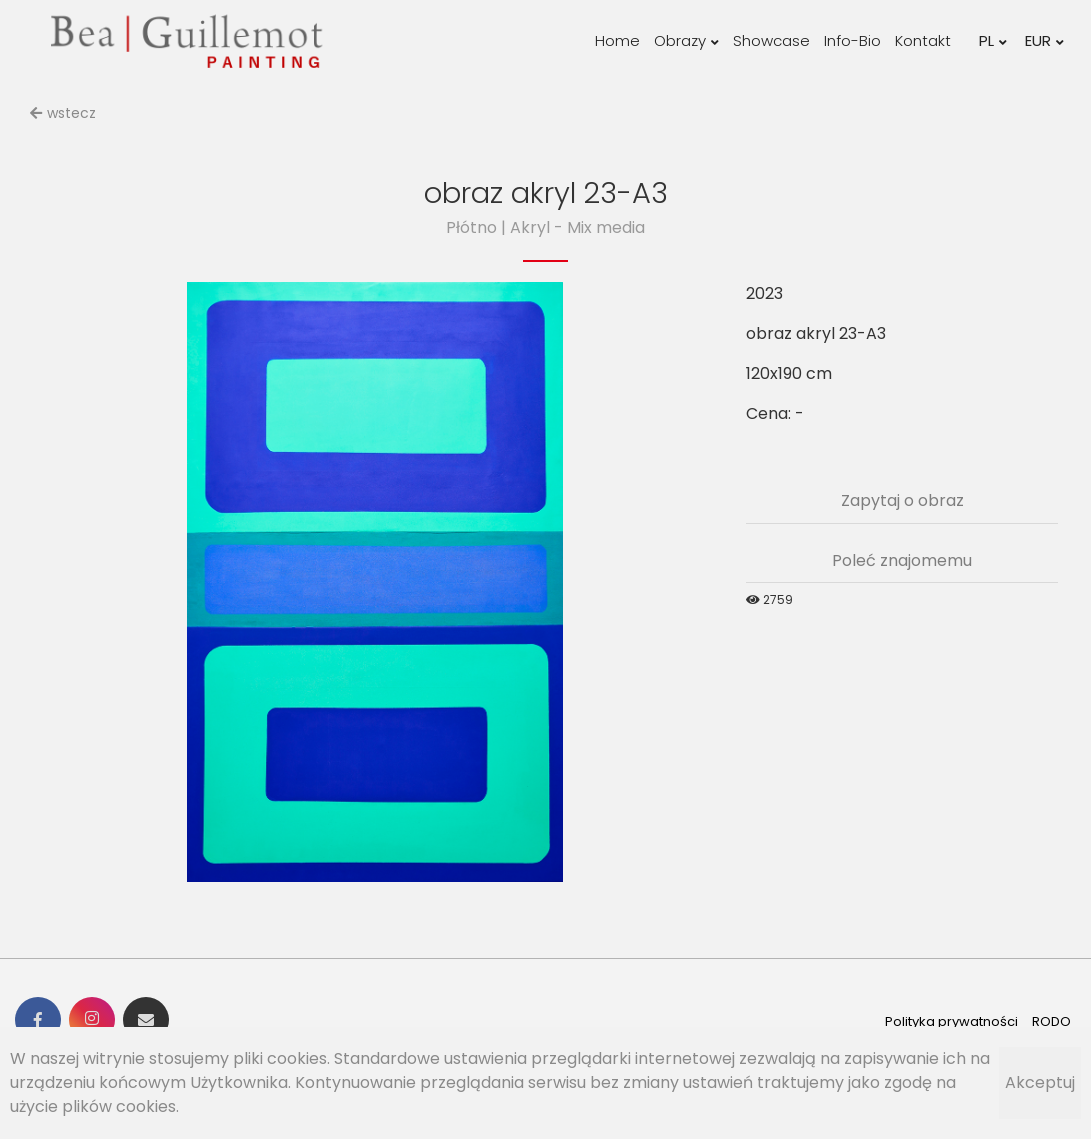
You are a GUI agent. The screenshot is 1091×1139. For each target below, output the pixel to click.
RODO (1051, 1021)
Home (617, 40)
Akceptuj (1040, 1082)
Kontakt (923, 40)
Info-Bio (852, 40)
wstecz (63, 113)
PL (993, 40)
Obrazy (686, 40)
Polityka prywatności (951, 1021)
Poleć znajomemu (902, 560)
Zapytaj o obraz (902, 500)
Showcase (771, 40)
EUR (1044, 40)
